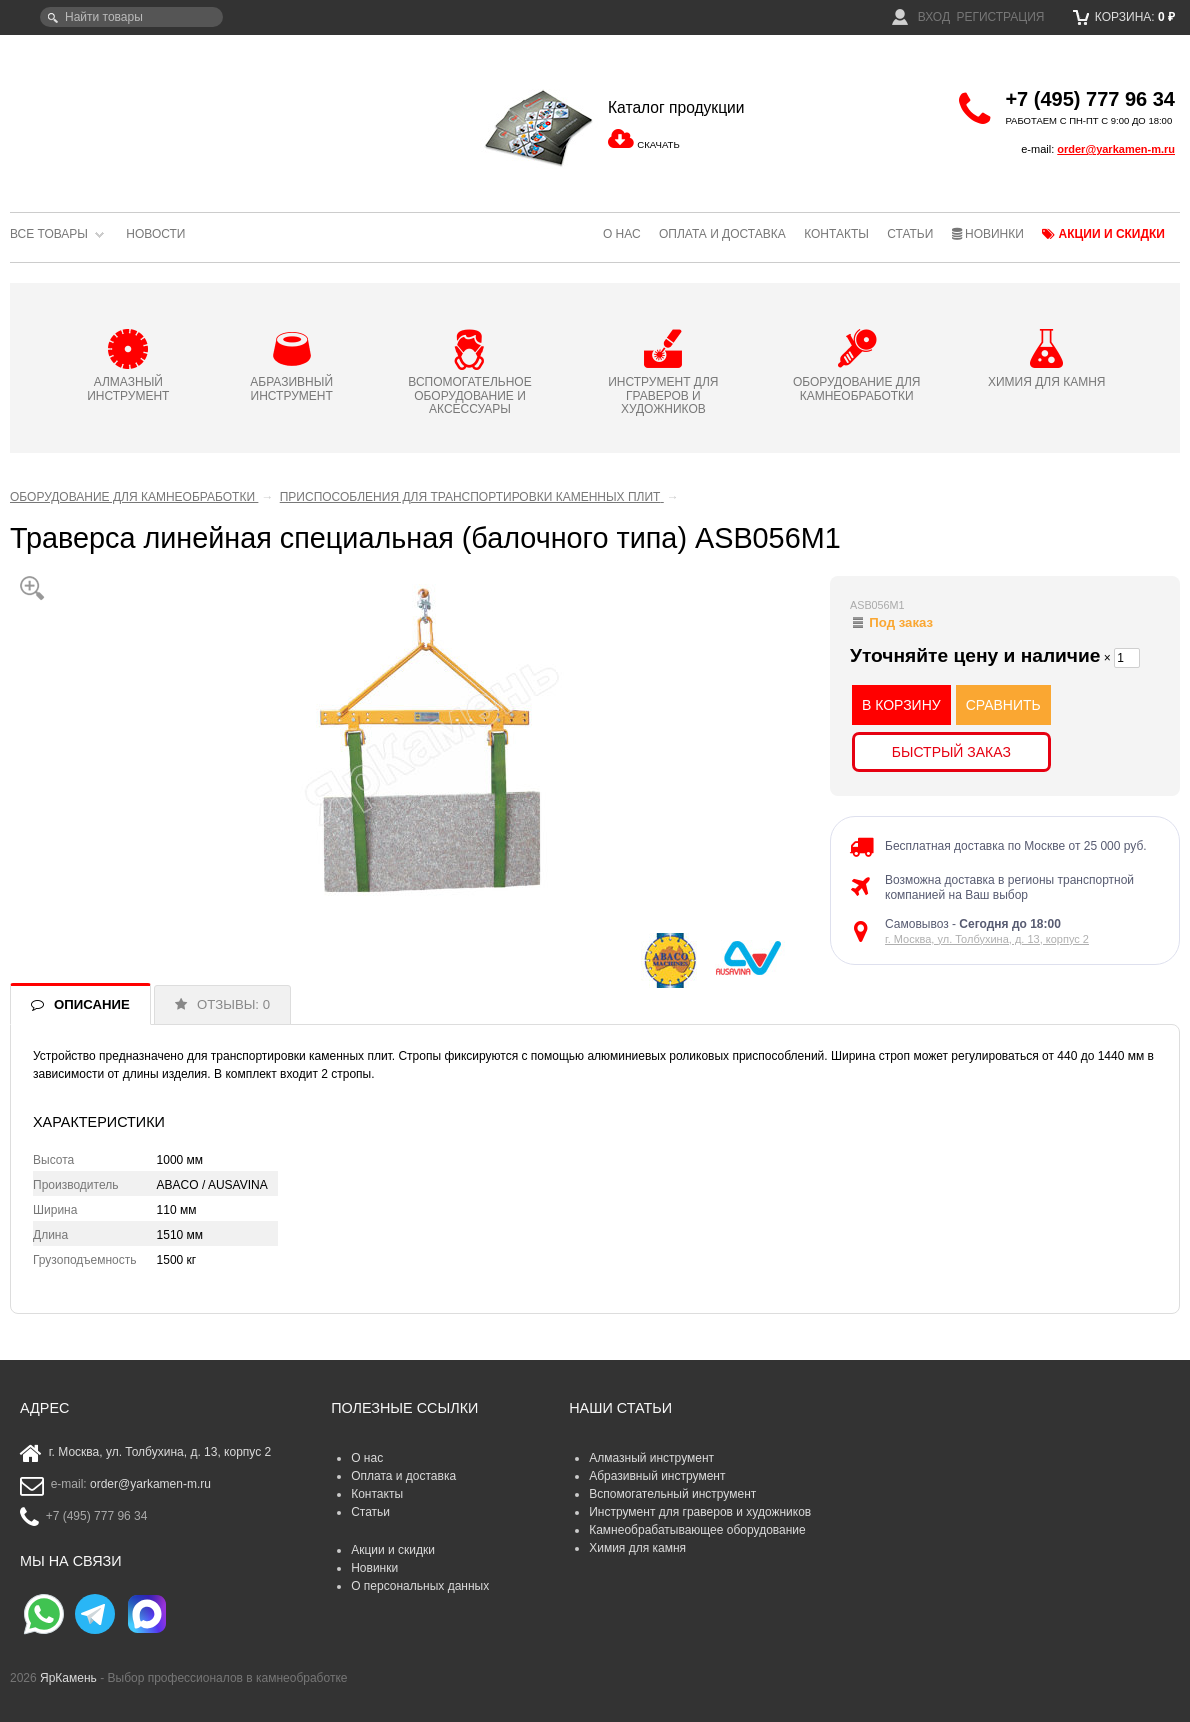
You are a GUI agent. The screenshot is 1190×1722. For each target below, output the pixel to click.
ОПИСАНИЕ (92, 1004)
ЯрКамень (68, 1678)
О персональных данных (420, 1586)
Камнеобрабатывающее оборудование (697, 1530)
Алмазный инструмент (651, 1458)
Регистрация (1000, 17)
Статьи (910, 234)
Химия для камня (637, 1548)
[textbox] (131, 17)
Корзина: (1124, 17)
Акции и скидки (1103, 234)
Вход (921, 17)
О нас (622, 234)
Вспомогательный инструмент (672, 1494)
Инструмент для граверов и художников (700, 1512)
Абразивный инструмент (657, 1476)
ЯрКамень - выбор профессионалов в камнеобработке (145, 115)
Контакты (836, 234)
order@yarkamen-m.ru (1116, 149)
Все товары (49, 234)
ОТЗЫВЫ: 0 (233, 1004)
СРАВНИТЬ (1003, 705)
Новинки (988, 234)
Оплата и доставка (722, 234)
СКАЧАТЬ (658, 144)
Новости (155, 234)
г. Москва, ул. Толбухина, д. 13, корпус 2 (987, 939)
